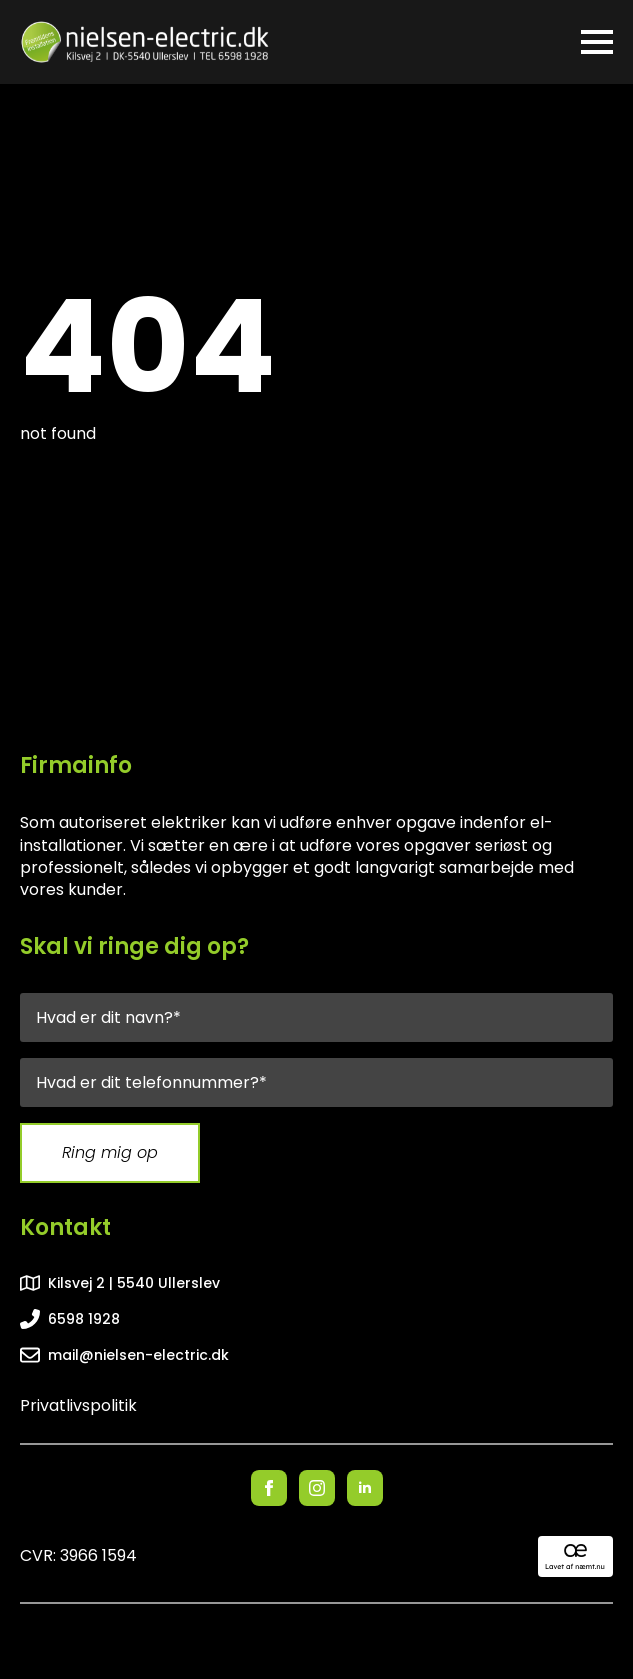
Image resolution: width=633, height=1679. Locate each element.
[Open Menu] (597, 42)
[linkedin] (365, 1488)
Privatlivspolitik (78, 1406)
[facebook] (269, 1488)
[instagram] (317, 1488)
